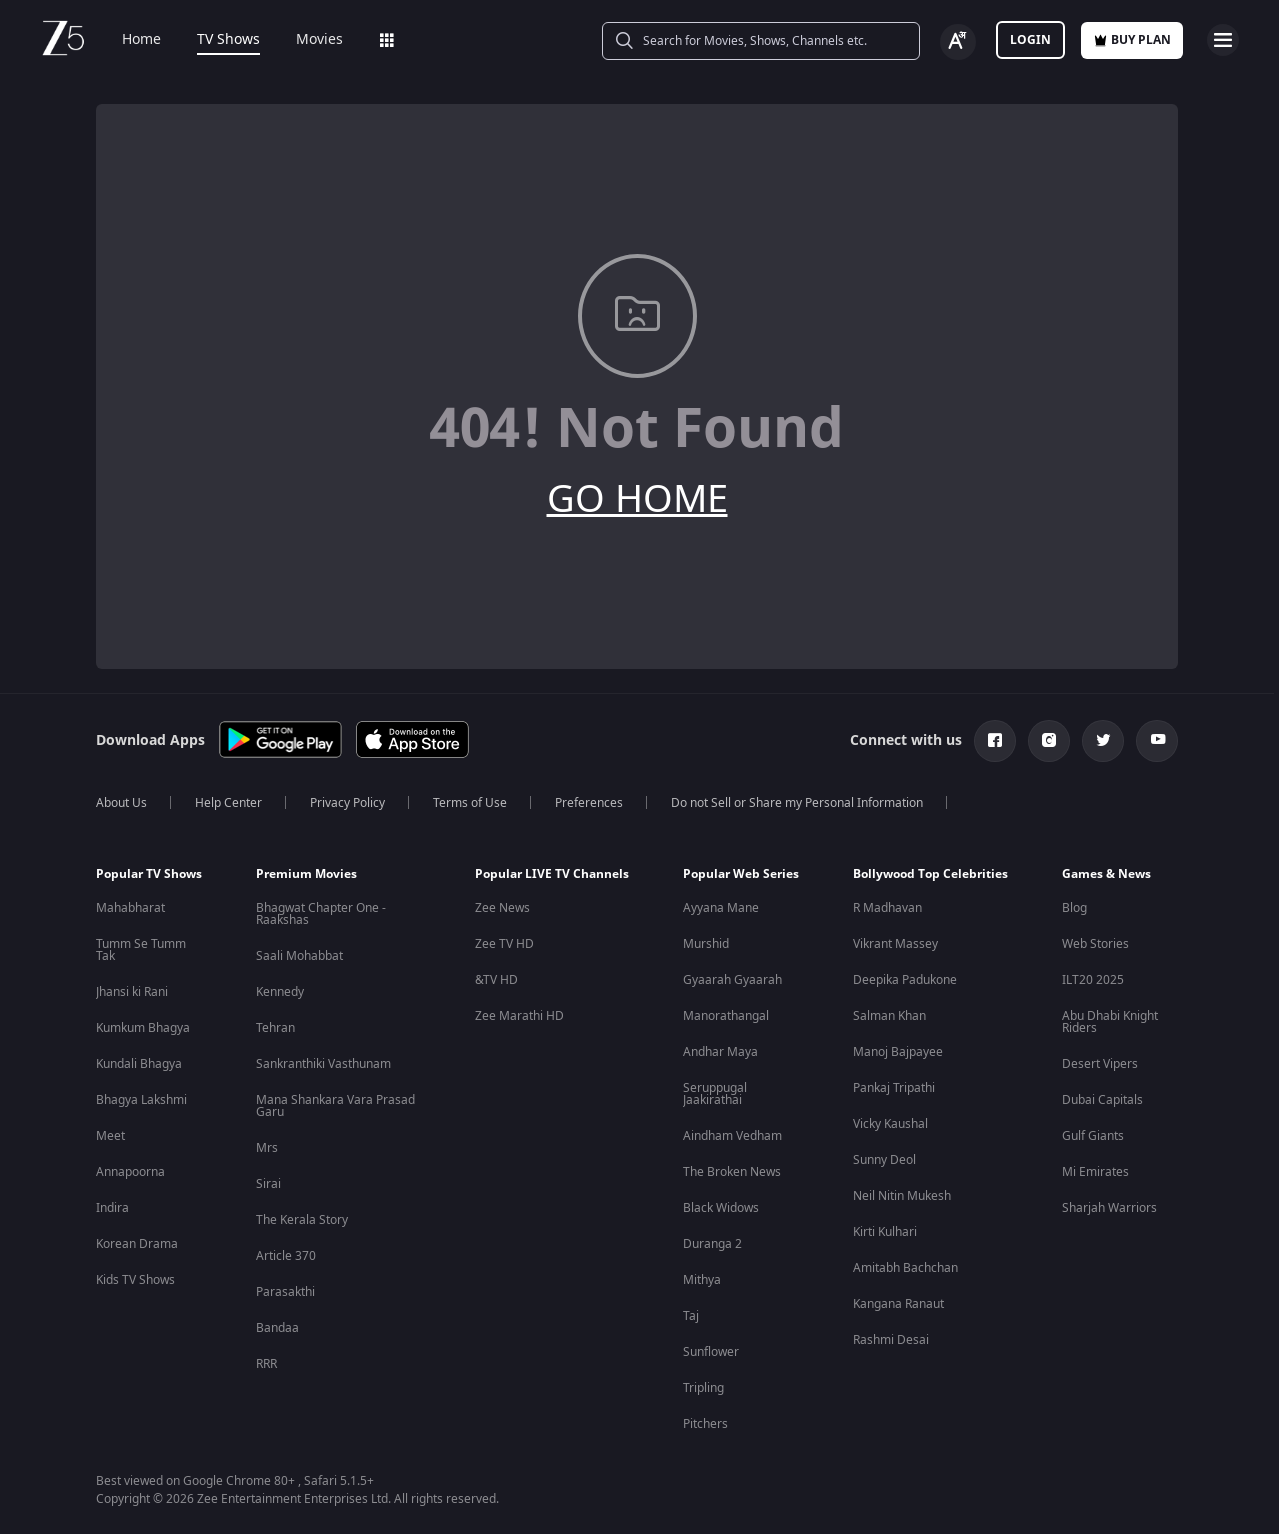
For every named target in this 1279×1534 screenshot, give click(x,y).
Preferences (589, 803)
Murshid (706, 944)
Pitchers (705, 1424)
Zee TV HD (504, 944)
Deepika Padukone (905, 980)
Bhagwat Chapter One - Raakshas (321, 914)
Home (127, 40)
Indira (112, 1208)
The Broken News (732, 1172)
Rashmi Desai (891, 1340)
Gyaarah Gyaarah (732, 980)
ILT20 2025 (1093, 980)
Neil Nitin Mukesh (902, 1196)
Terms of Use (470, 803)
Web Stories (1095, 944)
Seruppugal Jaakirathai (715, 1094)
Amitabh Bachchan (905, 1268)
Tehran (275, 1028)
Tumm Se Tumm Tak (141, 950)
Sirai (268, 1184)
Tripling (703, 1388)
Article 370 (286, 1256)
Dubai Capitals (1102, 1100)
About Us (121, 803)
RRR (266, 1364)
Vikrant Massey (895, 944)
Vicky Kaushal (890, 1124)
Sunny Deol (884, 1160)
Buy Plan (1132, 40)
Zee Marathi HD (519, 1016)
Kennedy (280, 992)
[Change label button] (958, 42)
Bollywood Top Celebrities (930, 874)
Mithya (702, 1280)
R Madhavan (887, 908)
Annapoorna (130, 1172)
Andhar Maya (720, 1052)
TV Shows (214, 40)
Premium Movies (306, 874)
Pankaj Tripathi (894, 1088)
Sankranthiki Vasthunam (323, 1064)
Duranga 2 (712, 1244)
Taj (691, 1316)
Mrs (267, 1148)
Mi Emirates (1095, 1172)
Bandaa (277, 1328)
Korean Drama (137, 1244)
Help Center (228, 803)
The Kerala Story (302, 1220)
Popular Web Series (741, 874)
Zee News (502, 908)
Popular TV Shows (149, 874)
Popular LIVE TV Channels (552, 874)
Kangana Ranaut (898, 1304)
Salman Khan (889, 1016)
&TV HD (496, 980)
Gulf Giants (1093, 1136)
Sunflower (711, 1352)
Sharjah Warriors (1109, 1208)
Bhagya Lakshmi (141, 1100)
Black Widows (721, 1208)
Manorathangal (726, 1016)
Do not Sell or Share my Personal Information (797, 803)
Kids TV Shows (135, 1280)
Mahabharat (130, 908)
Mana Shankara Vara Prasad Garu (335, 1106)
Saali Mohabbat (299, 956)
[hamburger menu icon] (1223, 40)
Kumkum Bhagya (143, 1028)
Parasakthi (285, 1292)
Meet (110, 1136)
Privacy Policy (347, 803)
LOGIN (1030, 40)
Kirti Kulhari (885, 1232)
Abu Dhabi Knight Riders (1110, 1022)
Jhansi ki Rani (132, 992)
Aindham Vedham (732, 1136)
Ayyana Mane (721, 908)
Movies (305, 40)
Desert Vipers (1100, 1064)
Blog (1074, 908)
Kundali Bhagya (139, 1064)
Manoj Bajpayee (898, 1052)
